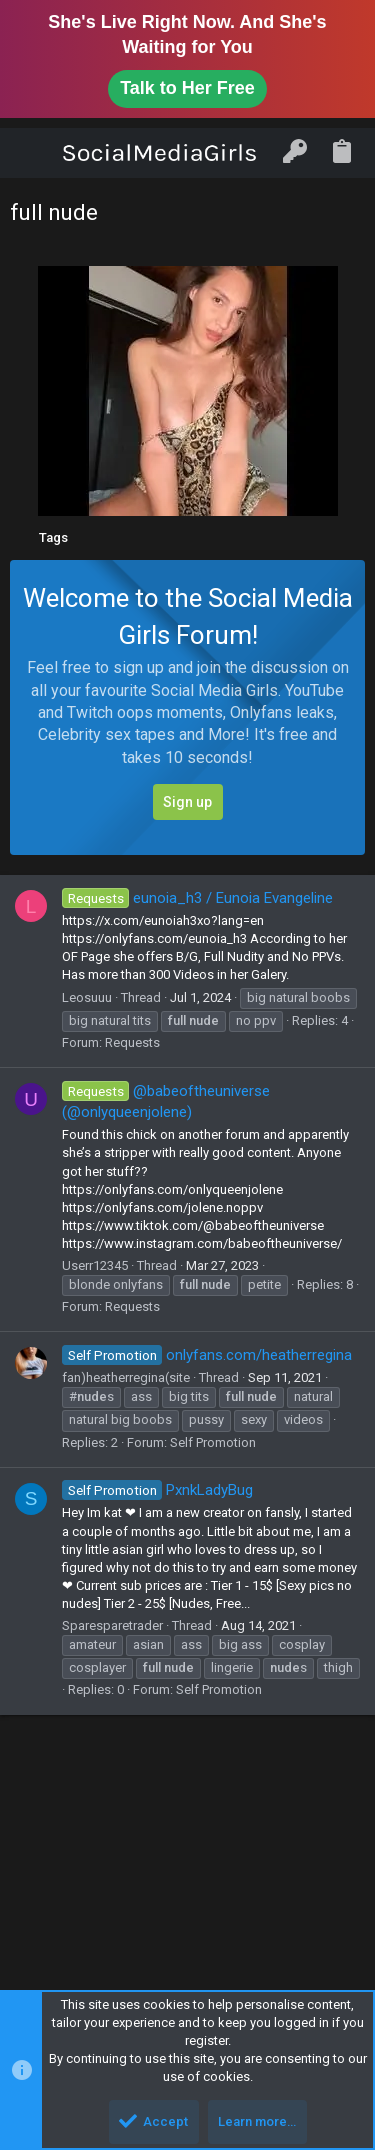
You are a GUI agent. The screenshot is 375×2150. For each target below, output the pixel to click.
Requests (132, 1042)
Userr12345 (95, 1265)
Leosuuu (87, 997)
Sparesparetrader (112, 1625)
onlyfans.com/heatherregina (207, 1355)
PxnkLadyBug (157, 1490)
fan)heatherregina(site (126, 1377)
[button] (34, 153)
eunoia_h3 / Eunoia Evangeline (197, 898)
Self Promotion (213, 1442)
